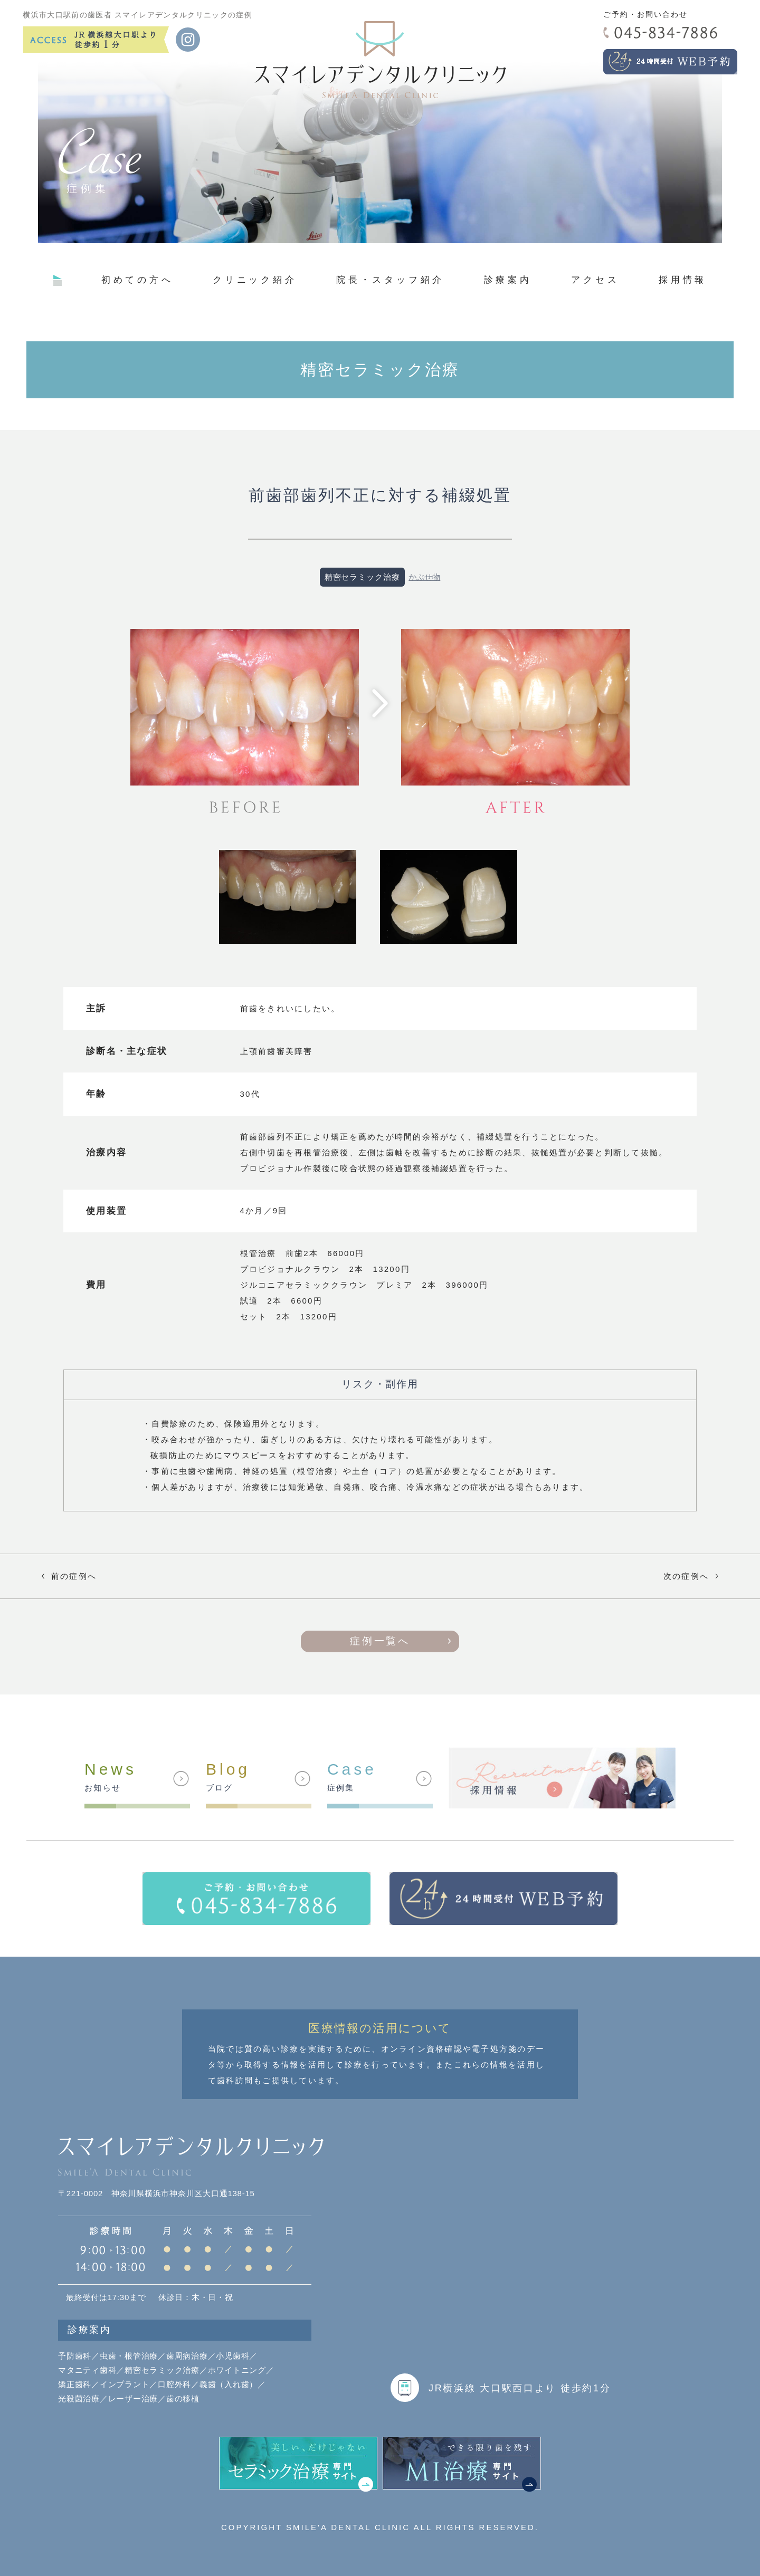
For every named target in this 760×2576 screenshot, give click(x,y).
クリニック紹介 (255, 279)
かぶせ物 (424, 576)
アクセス (595, 279)
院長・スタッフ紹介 (390, 279)
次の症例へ (693, 1576)
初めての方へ (137, 279)
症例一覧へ (380, 1640)
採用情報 (683, 279)
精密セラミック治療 (362, 576)
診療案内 (508, 279)
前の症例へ (67, 1576)
